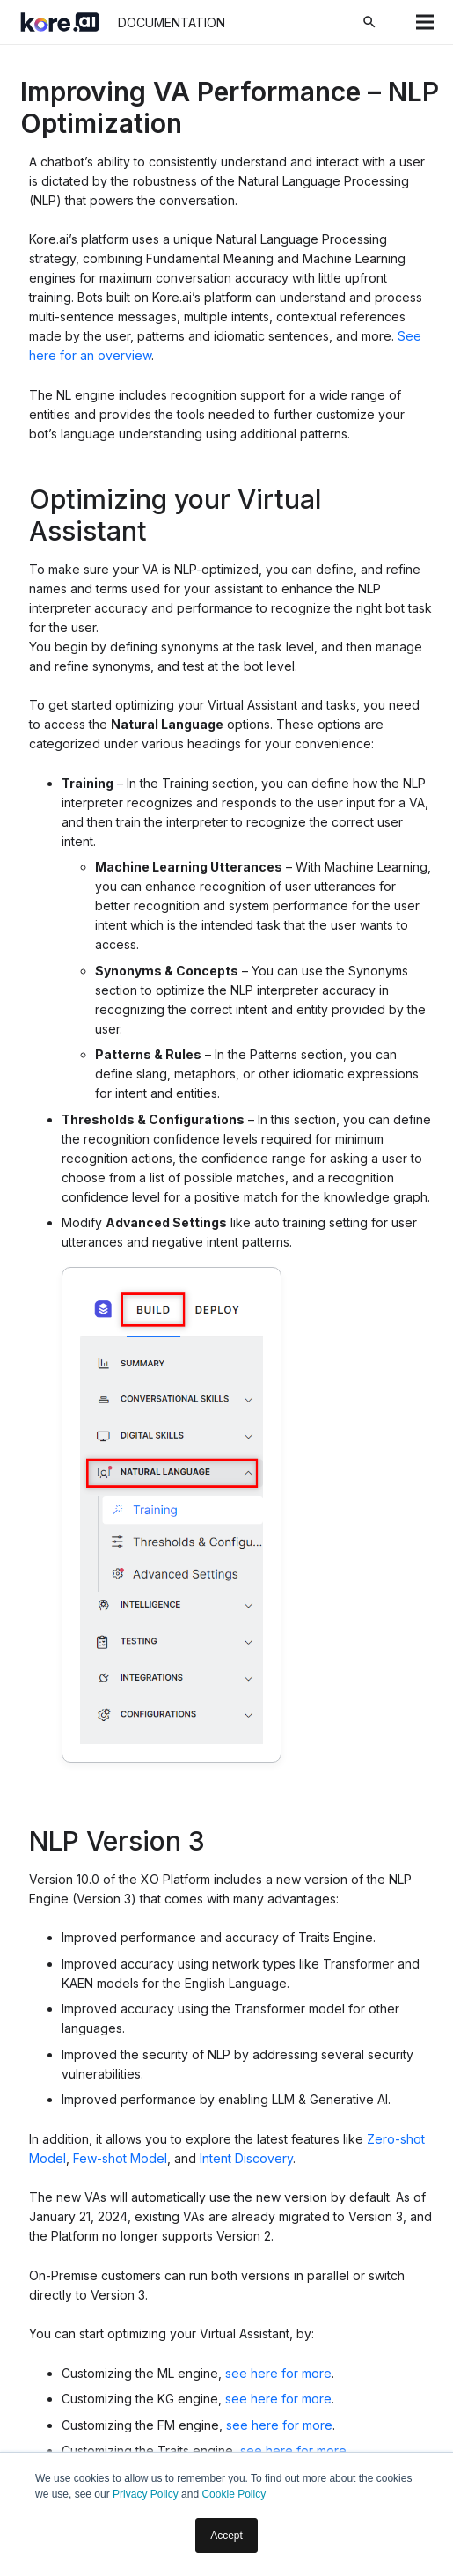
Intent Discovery (246, 2158)
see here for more (278, 2373)
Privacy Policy (146, 2494)
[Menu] (425, 22)
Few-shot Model (120, 2158)
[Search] (369, 22)
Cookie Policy (233, 2494)
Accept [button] (226, 2535)
